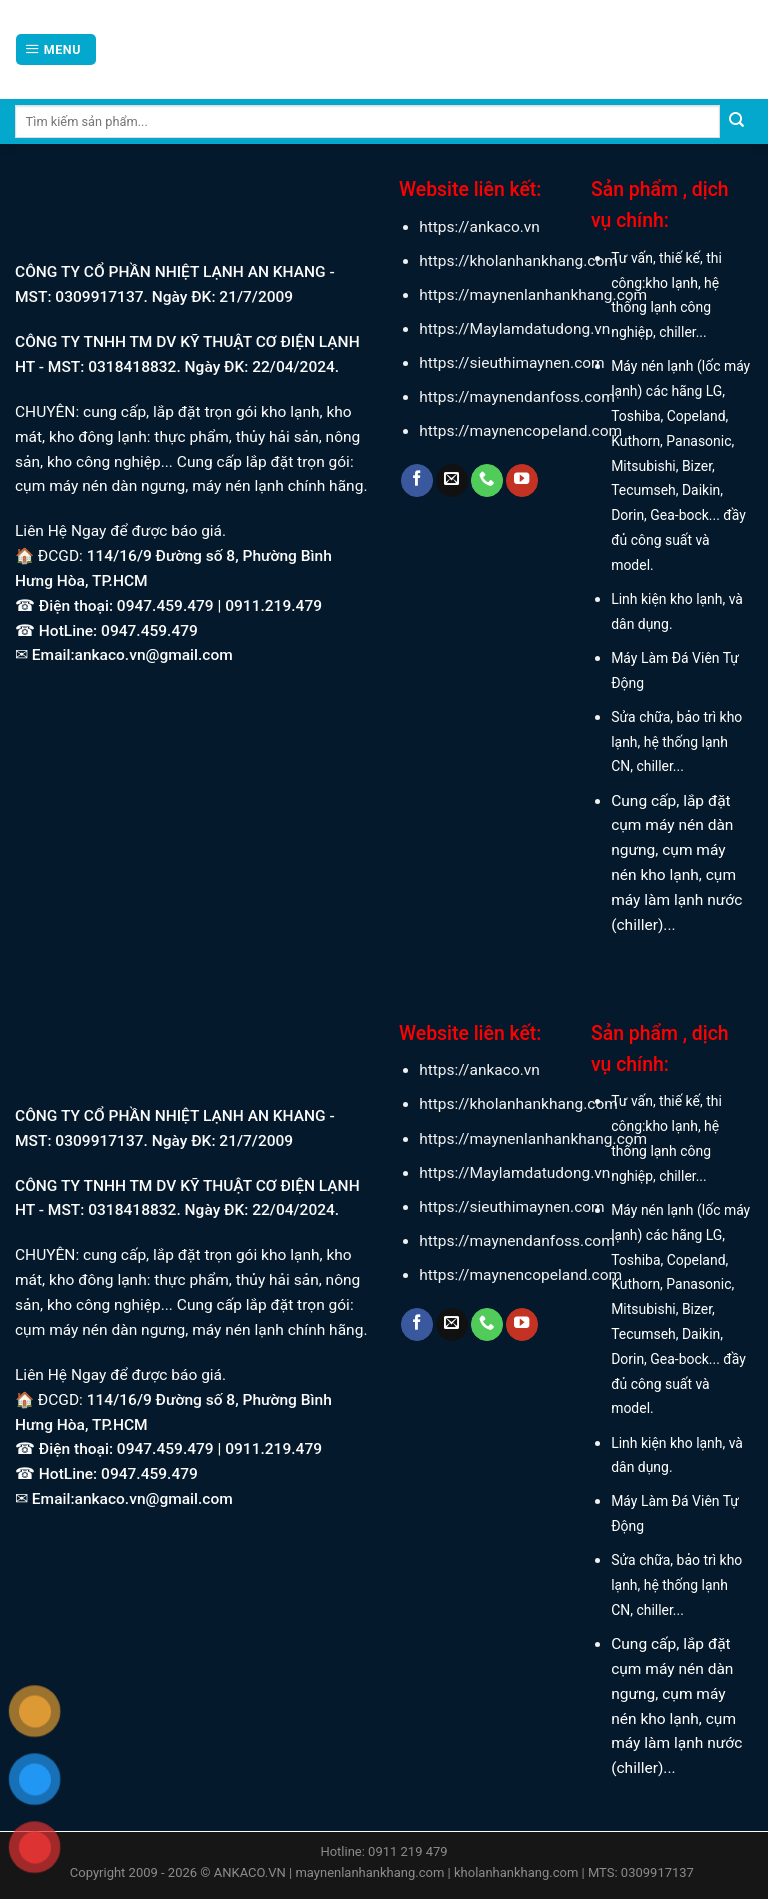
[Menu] (55, 50)
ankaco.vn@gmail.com (154, 655)
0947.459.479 (147, 631)
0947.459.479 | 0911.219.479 (219, 606)
